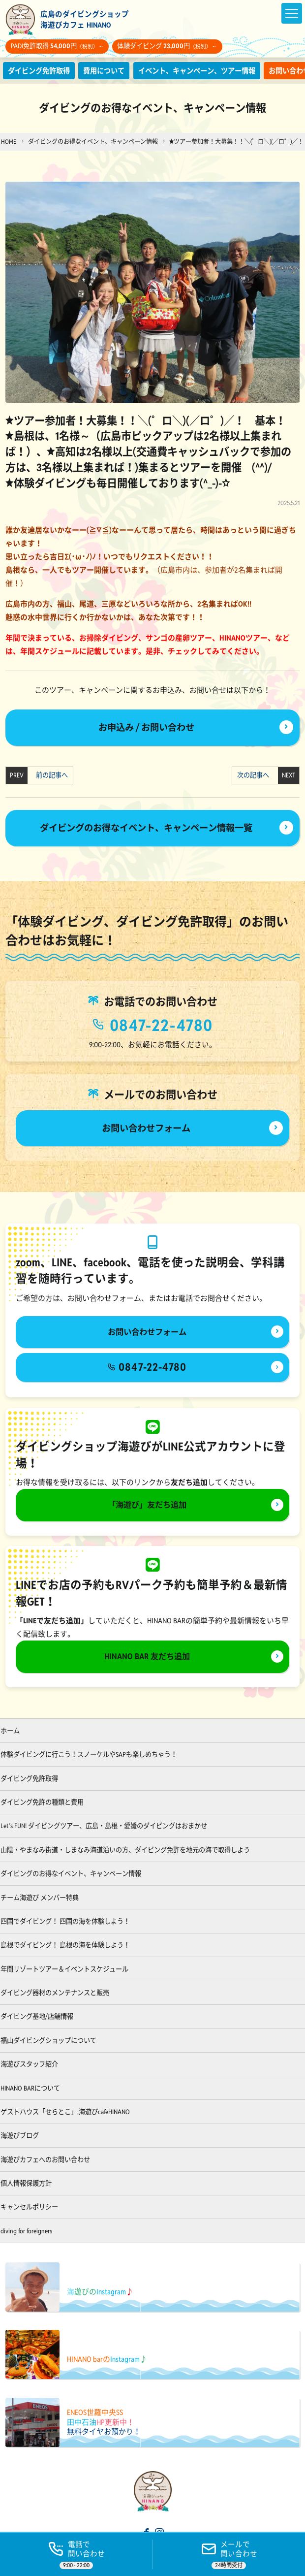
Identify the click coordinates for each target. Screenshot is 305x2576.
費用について (110, 70)
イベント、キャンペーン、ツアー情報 (209, 70)
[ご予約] (228, 2554)
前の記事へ (49, 776)
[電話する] (76, 2554)
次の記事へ (255, 776)
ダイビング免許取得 (41, 70)
